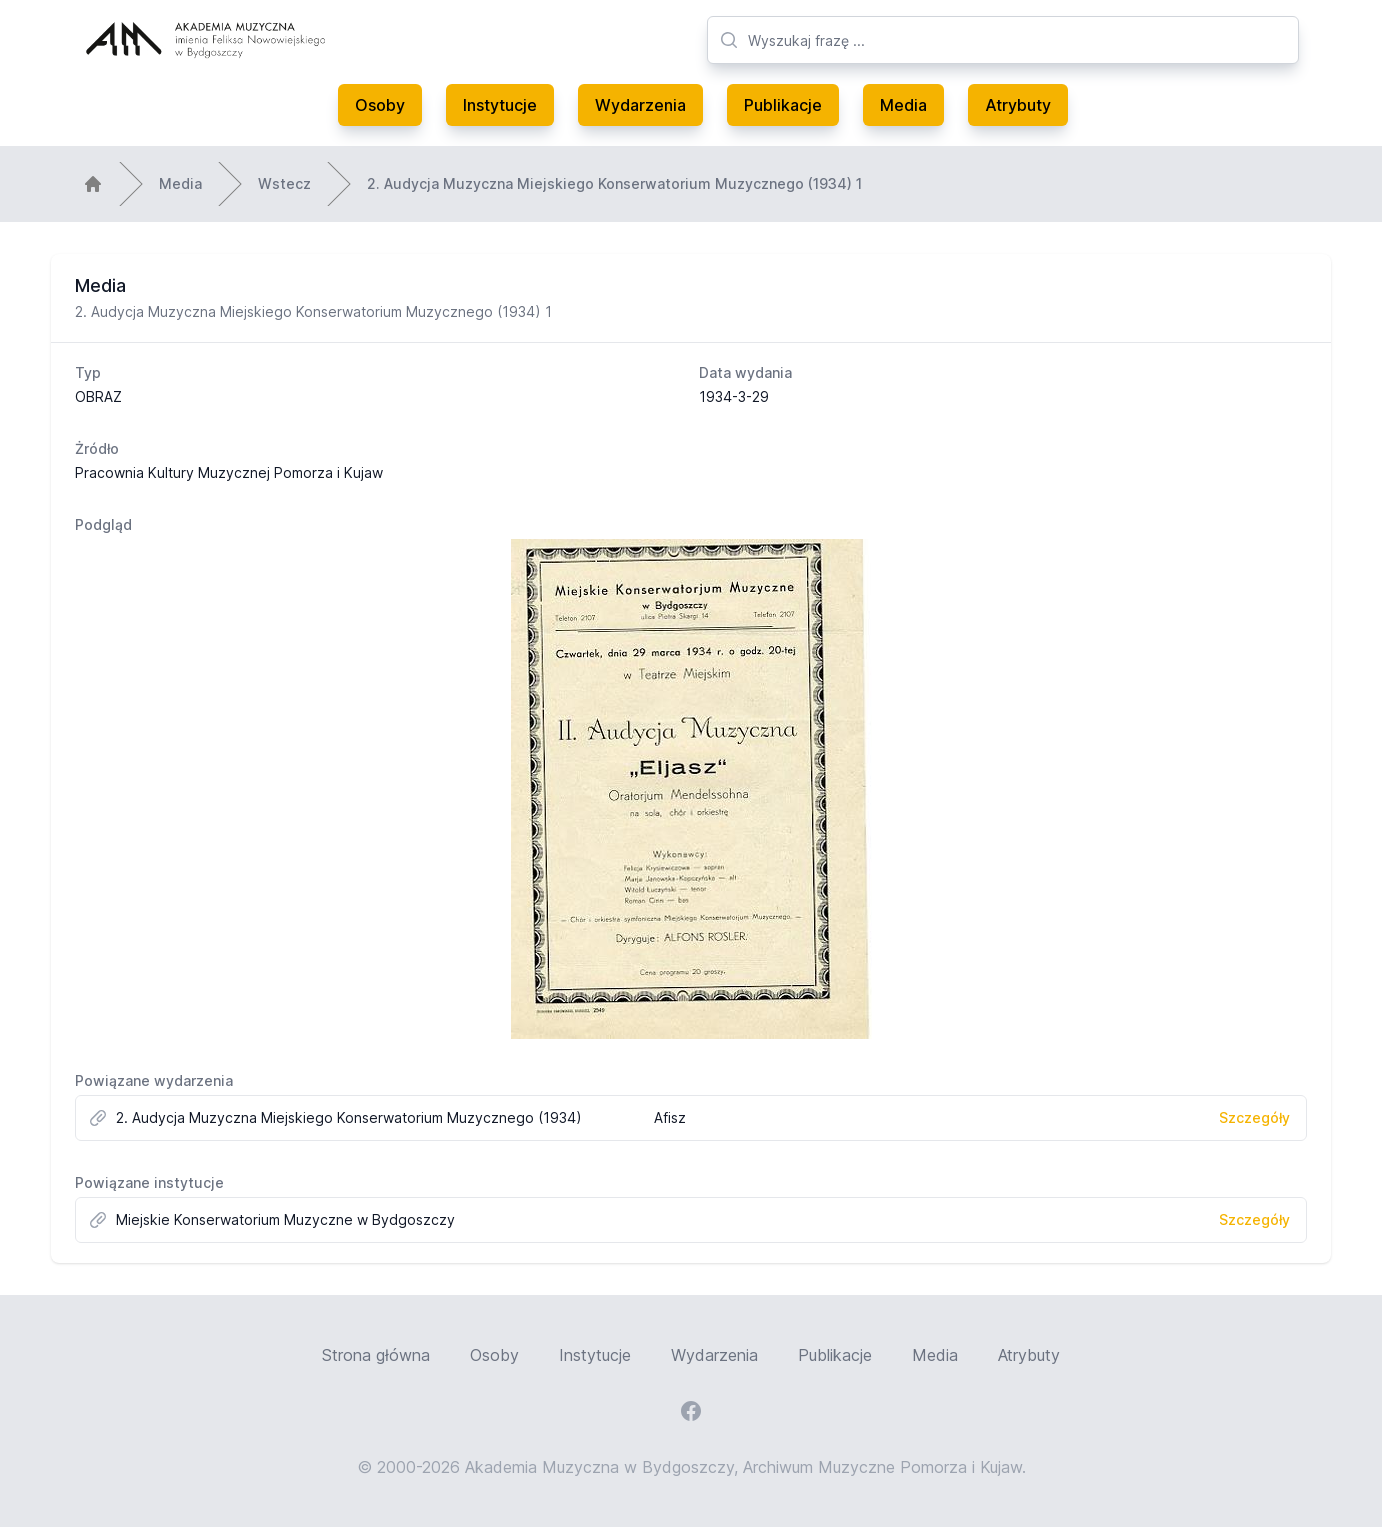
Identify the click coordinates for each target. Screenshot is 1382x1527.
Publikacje (783, 105)
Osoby (380, 105)
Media (903, 105)
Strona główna (376, 1355)
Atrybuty (1018, 105)
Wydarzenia (640, 105)
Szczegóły (1254, 1117)
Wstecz (284, 183)
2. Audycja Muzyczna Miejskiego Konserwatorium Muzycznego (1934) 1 (614, 183)
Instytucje (500, 105)
